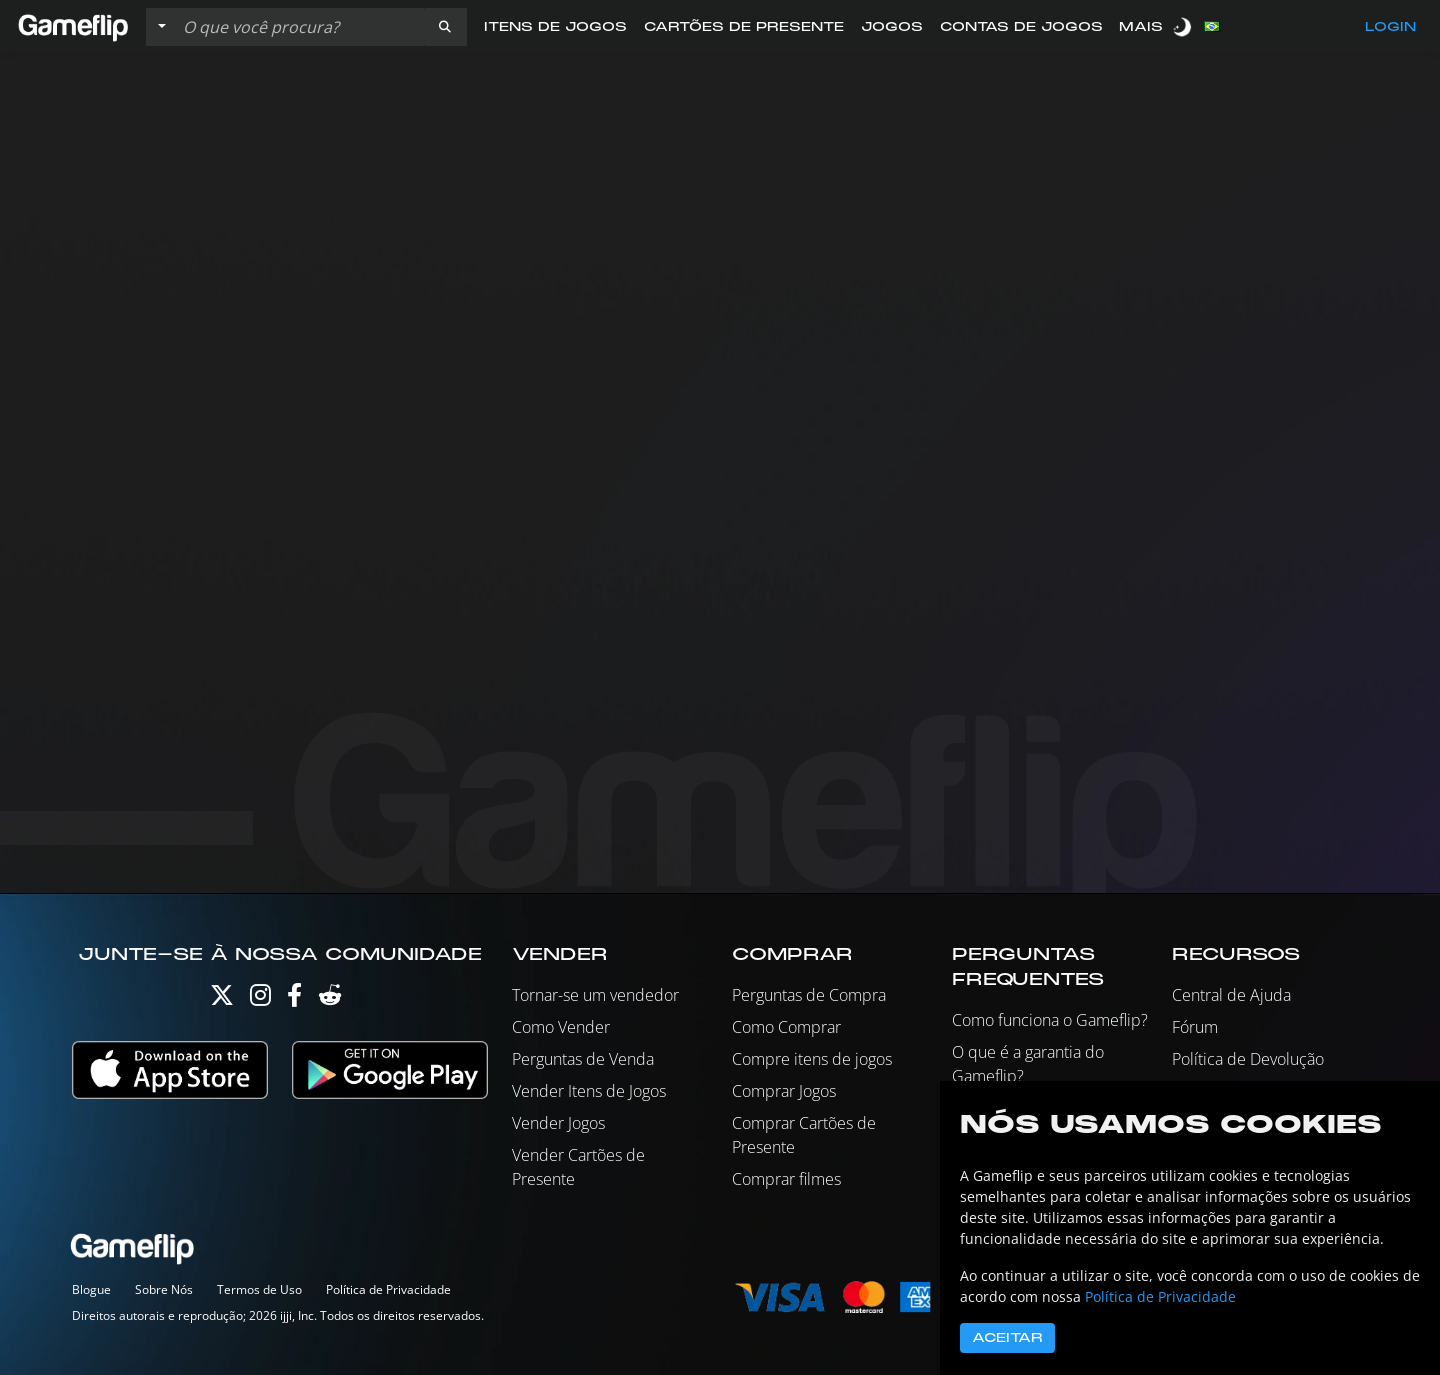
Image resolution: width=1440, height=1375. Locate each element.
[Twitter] (222, 999)
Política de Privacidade (388, 1289)
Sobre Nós (164, 1289)
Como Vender (561, 1027)
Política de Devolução (1248, 1059)
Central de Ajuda (1231, 995)
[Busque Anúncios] (299, 27)
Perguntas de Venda (583, 1059)
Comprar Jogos (784, 1091)
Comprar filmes (786, 1179)
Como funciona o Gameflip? (1050, 1020)
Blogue (91, 1289)
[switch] (1184, 26)
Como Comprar (786, 1027)
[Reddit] (330, 999)
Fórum (1195, 1027)
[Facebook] (294, 999)
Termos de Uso (259, 1289)
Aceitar (1007, 1338)
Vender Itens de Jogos (589, 1091)
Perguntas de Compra (809, 995)
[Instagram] (260, 999)
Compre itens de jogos (812, 1059)
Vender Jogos (558, 1123)
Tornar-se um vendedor (595, 995)
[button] (445, 27)
